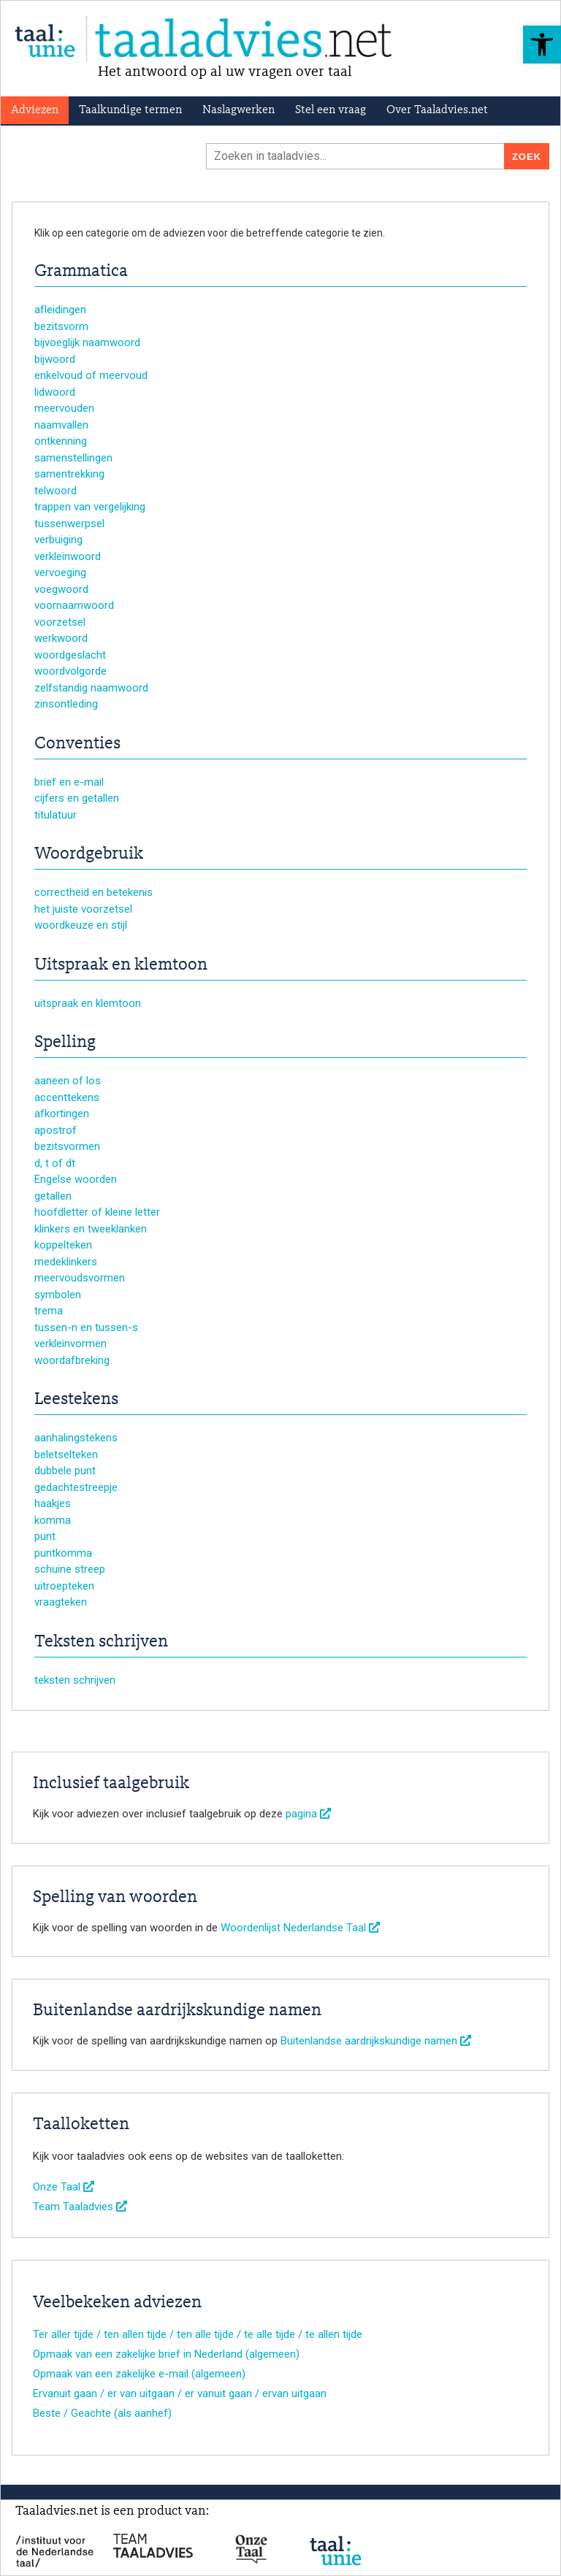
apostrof (55, 1130)
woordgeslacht (70, 655)
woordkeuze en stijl (80, 925)
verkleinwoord (67, 556)
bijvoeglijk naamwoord (87, 342)
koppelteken (63, 1244)
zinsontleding (66, 703)
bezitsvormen (67, 1146)
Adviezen (34, 110)
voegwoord (61, 589)
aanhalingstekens (76, 1437)
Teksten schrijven (101, 1642)
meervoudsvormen (79, 1277)
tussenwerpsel (69, 523)
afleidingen (60, 309)
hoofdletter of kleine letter (97, 1212)
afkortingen (61, 1113)
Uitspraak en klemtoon (120, 965)
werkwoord (61, 638)
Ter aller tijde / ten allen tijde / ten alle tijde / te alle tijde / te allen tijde (197, 2334)
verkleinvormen (70, 1343)
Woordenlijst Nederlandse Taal (300, 1927)
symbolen (57, 1294)
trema (48, 1310)
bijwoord (54, 359)
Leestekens (76, 1399)
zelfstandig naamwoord (91, 687)
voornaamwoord (74, 605)
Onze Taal (63, 2186)
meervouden (64, 408)
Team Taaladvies (80, 2206)
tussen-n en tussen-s (86, 1327)
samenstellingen (73, 457)
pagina (308, 1813)
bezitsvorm (61, 326)
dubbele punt (65, 1470)
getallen (53, 1196)
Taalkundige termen (130, 110)
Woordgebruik (88, 854)
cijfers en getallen (76, 798)
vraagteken (60, 1602)
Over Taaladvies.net (437, 110)
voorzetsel (59, 622)
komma (52, 1520)
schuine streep (69, 1569)
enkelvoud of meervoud (91, 375)
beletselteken (66, 1454)
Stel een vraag (330, 110)
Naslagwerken (238, 110)
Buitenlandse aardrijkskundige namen (375, 2040)
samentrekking (69, 473)
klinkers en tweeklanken (90, 1228)
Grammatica (81, 271)
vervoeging (60, 572)
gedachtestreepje (76, 1487)
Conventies (77, 744)
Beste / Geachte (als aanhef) (102, 2413)
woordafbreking (72, 1360)
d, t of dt (54, 1163)
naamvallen (61, 425)
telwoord (55, 490)
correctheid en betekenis (93, 892)
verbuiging (58, 539)
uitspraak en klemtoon (87, 1003)
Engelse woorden (75, 1179)
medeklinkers (65, 1261)
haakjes (52, 1503)
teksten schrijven (74, 1680)
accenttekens (66, 1097)
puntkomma (63, 1553)
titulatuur (55, 814)
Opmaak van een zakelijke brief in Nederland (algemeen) (166, 2354)
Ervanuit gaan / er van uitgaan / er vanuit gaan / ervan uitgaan (180, 2393)
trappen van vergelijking (89, 506)
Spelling (65, 1042)
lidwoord (54, 392)
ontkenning (60, 441)
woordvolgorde (70, 671)
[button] (542, 45)
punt (45, 1536)
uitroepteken (64, 1585)
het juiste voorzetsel (83, 909)
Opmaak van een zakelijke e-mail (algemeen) (139, 2373)
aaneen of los (67, 1080)
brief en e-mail (69, 782)
